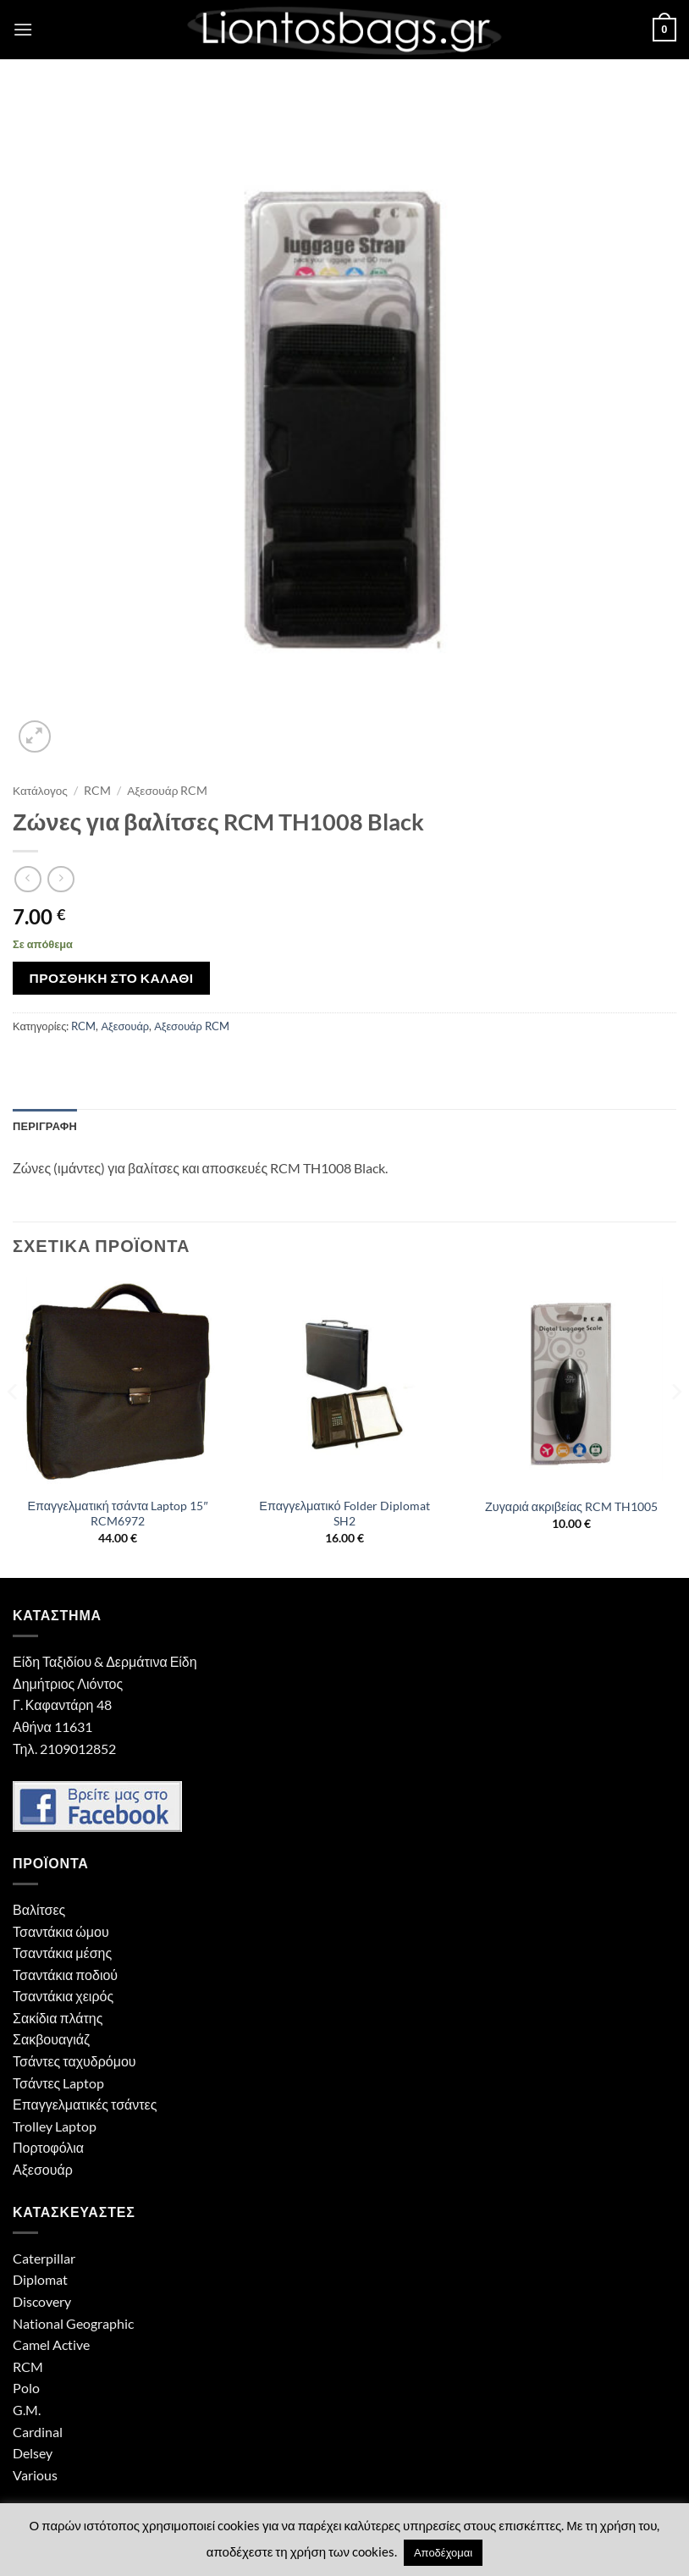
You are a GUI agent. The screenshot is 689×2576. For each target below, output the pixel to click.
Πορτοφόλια (48, 2147)
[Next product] (27, 879)
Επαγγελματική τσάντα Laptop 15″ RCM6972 (117, 1513)
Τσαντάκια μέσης (62, 1952)
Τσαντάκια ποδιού (65, 1974)
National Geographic (73, 2323)
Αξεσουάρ (125, 1026)
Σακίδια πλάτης (57, 2018)
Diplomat (40, 2279)
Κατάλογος (40, 790)
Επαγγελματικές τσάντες (85, 2104)
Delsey (32, 2453)
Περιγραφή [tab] (45, 1126)
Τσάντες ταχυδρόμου (74, 2061)
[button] (23, 29)
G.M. (27, 2410)
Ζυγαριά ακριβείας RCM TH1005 (571, 1506)
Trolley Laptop (54, 2126)
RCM (97, 790)
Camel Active (51, 2344)
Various (35, 2475)
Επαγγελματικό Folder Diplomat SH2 (344, 1513)
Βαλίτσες (39, 1909)
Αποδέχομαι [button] (443, 2552)
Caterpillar (44, 2258)
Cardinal (38, 2432)
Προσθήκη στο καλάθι (112, 977)
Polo (26, 2388)
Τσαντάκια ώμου (61, 1931)
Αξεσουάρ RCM (167, 790)
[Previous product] (60, 879)
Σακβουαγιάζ (51, 2039)
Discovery (42, 2301)
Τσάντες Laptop (58, 2083)
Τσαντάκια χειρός (63, 1996)
